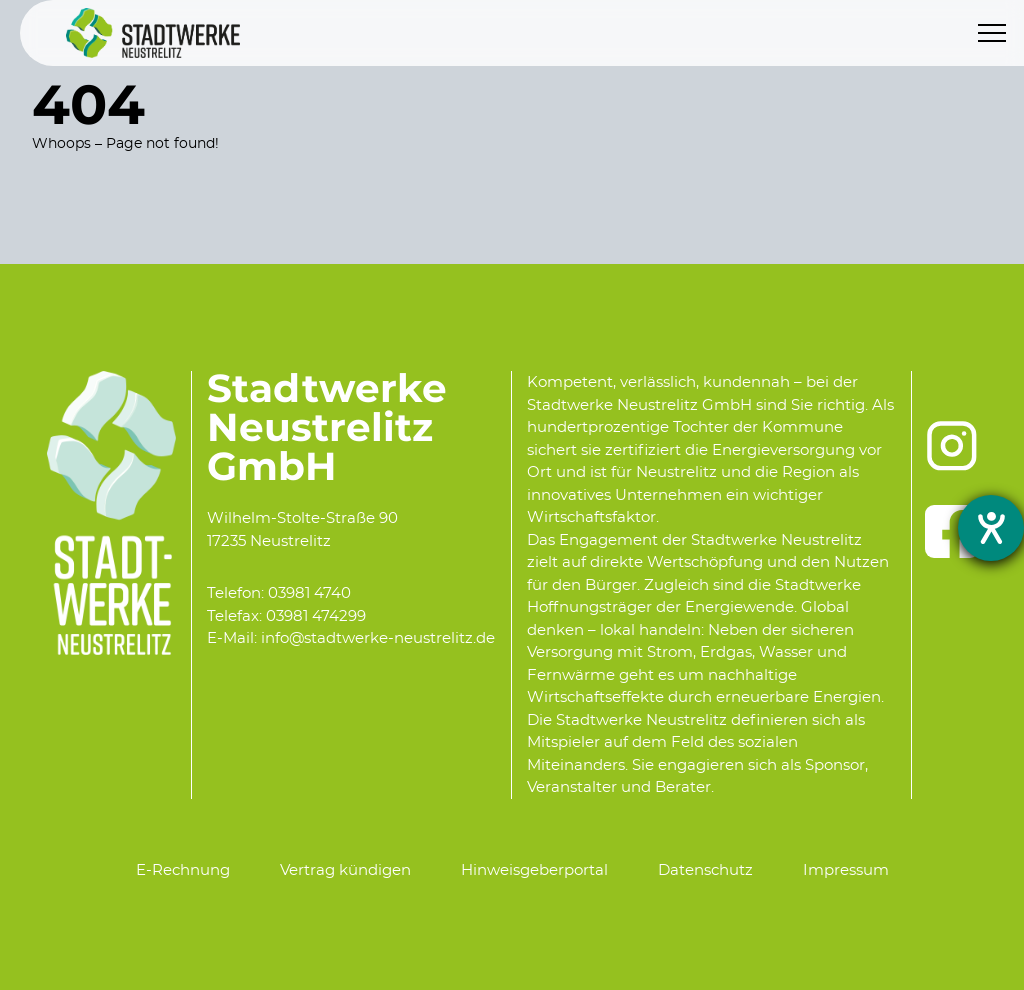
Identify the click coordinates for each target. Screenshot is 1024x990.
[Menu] (992, 33)
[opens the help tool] (991, 528)
